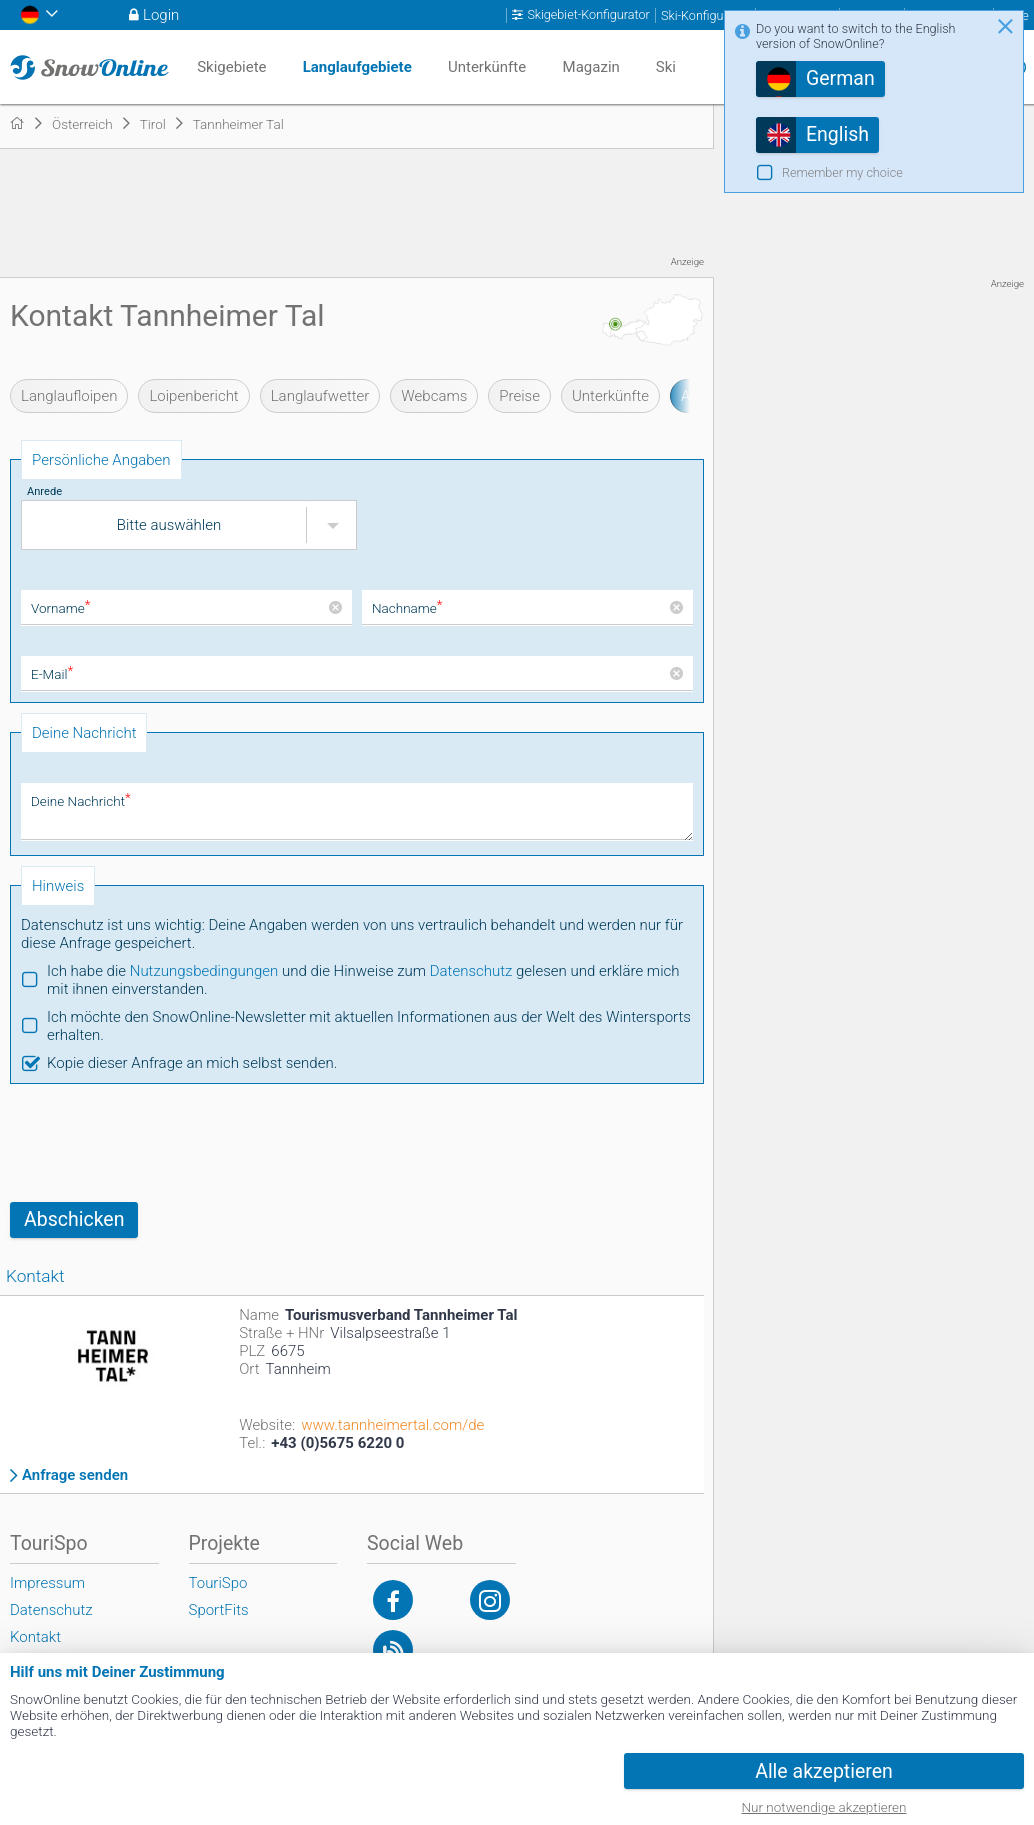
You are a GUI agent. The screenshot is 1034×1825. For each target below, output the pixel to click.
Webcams (434, 396)
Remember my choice (842, 172)
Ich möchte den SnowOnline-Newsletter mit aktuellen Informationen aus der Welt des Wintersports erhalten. (369, 1026)
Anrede (44, 491)
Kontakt (35, 1637)
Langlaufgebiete (357, 67)
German (840, 78)
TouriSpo (218, 1583)
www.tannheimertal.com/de (392, 1425)
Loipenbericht (193, 396)
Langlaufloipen (69, 396)
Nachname (407, 608)
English (837, 134)
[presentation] (162, 1143)
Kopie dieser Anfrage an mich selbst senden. (192, 1063)
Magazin (591, 67)
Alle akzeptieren (824, 1771)
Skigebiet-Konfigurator (588, 15)
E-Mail (52, 674)
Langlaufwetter (320, 396)
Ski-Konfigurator (705, 15)
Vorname (60, 608)
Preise (519, 396)
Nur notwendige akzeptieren (824, 1807)
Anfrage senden (75, 1475)
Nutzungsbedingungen (204, 971)
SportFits (219, 1610)
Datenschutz (471, 971)
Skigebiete (231, 67)
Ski (666, 67)
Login (161, 15)
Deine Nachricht (81, 801)
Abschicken (74, 1219)
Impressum (47, 1583)
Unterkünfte (610, 396)
